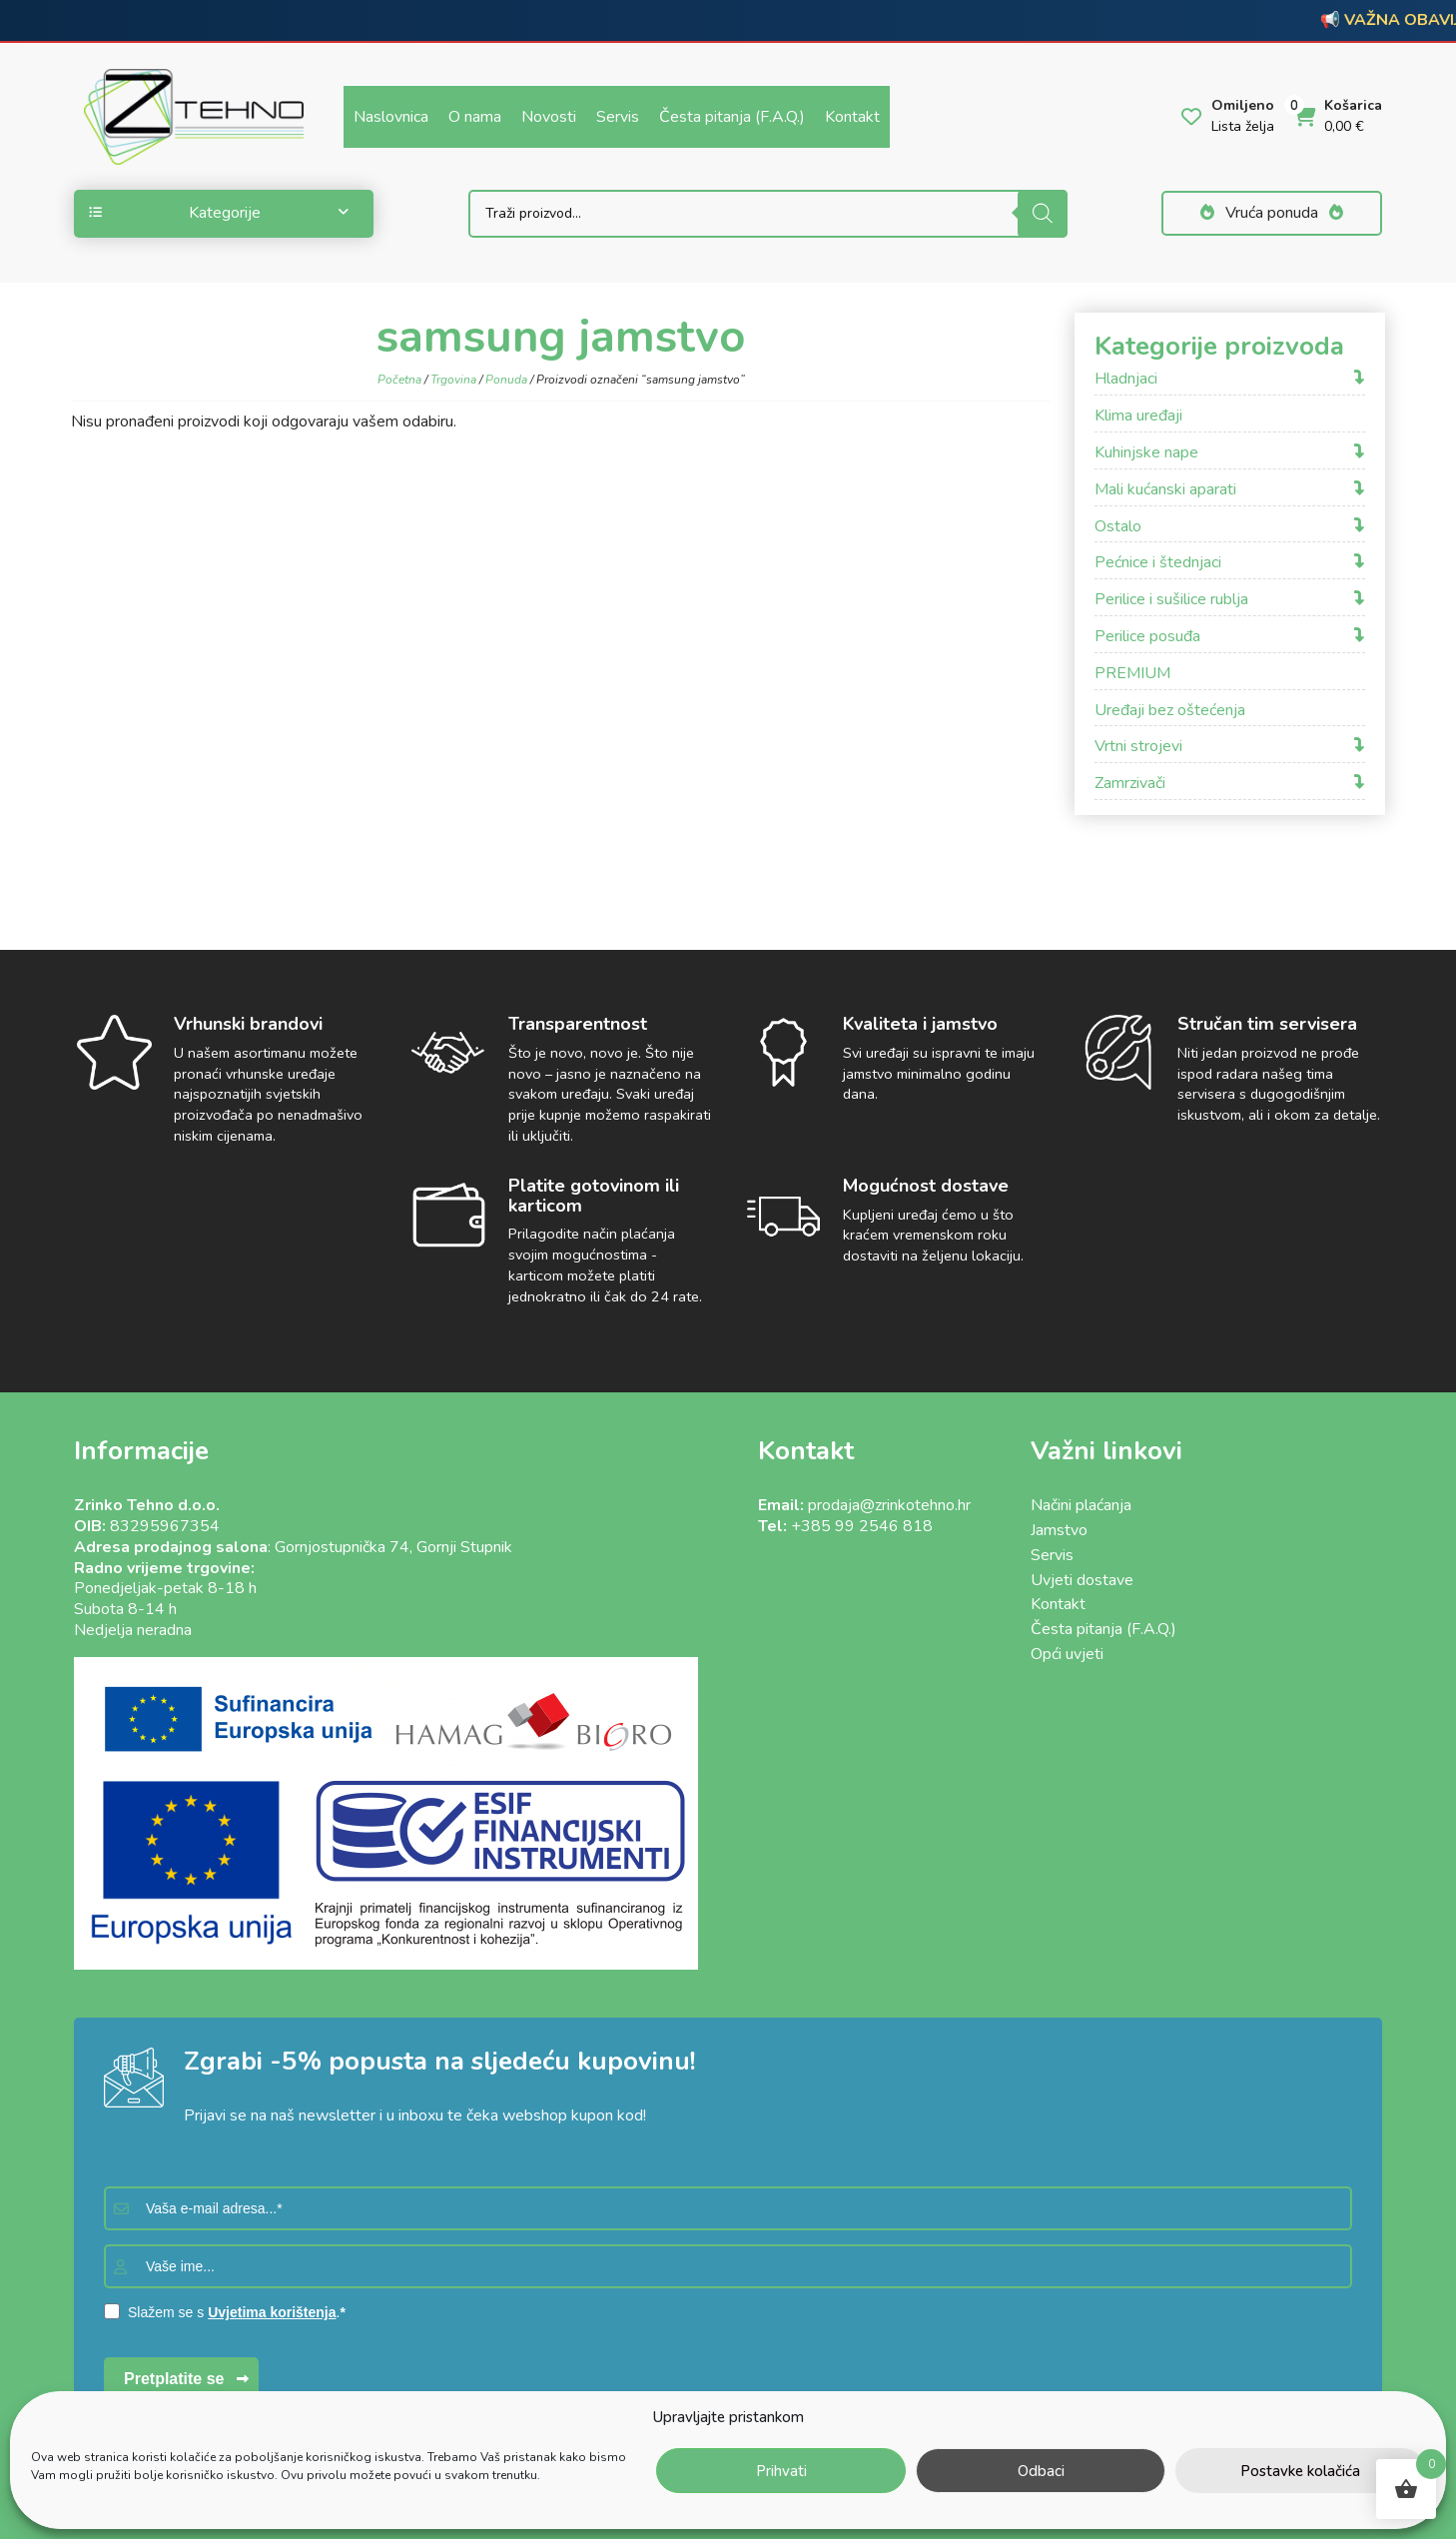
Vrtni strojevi (1138, 746)
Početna (399, 380)
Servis (617, 117)
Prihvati (781, 2471)
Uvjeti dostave (1082, 1580)
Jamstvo (1059, 1530)
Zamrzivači (1129, 783)
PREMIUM (1132, 673)
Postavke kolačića (1300, 2471)
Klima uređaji (1138, 416)
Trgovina (453, 380)
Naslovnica (391, 117)
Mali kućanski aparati (1165, 489)
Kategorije (219, 213)
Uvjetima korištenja (272, 2312)
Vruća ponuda (1271, 213)
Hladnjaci (1125, 379)
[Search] (1043, 214)
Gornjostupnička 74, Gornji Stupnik (393, 1547)
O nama (474, 117)
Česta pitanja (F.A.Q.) (732, 117)
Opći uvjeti (1067, 1654)
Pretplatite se (174, 2378)
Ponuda (506, 380)
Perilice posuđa (1147, 636)
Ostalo (1117, 526)
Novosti (548, 117)
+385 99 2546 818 (862, 1526)
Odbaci (1041, 2471)
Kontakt (852, 117)
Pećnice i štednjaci (1157, 562)
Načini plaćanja (1081, 1505)
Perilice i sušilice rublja (1171, 599)
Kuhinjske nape (1146, 452)
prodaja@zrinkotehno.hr (889, 1505)
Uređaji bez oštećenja (1169, 710)
